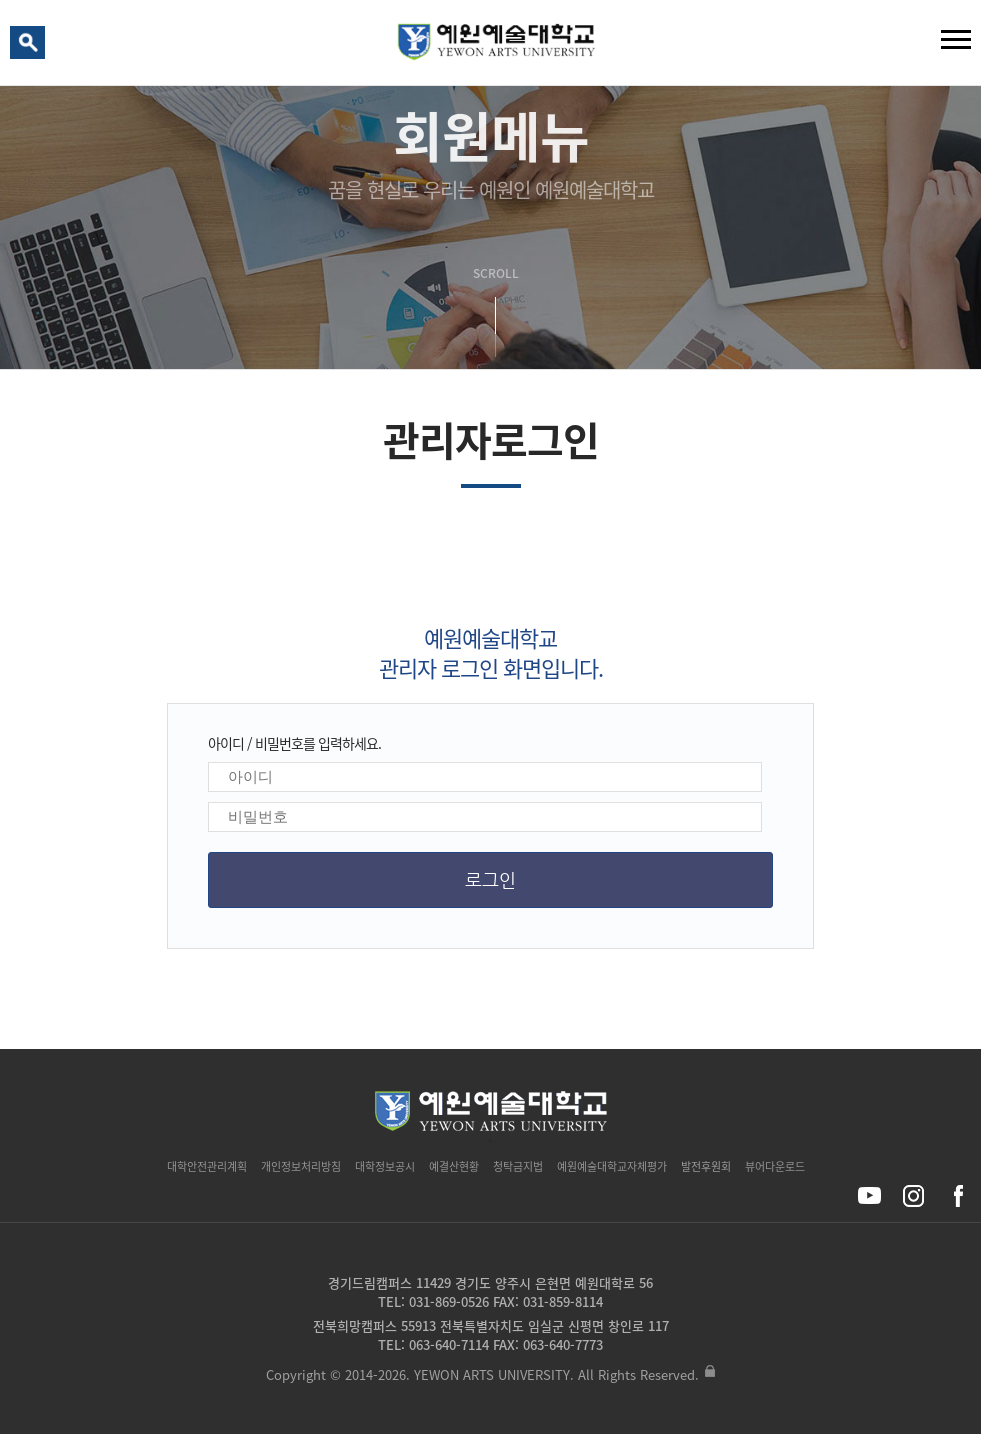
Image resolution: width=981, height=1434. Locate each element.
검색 (31, 47)
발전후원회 (706, 1166)
